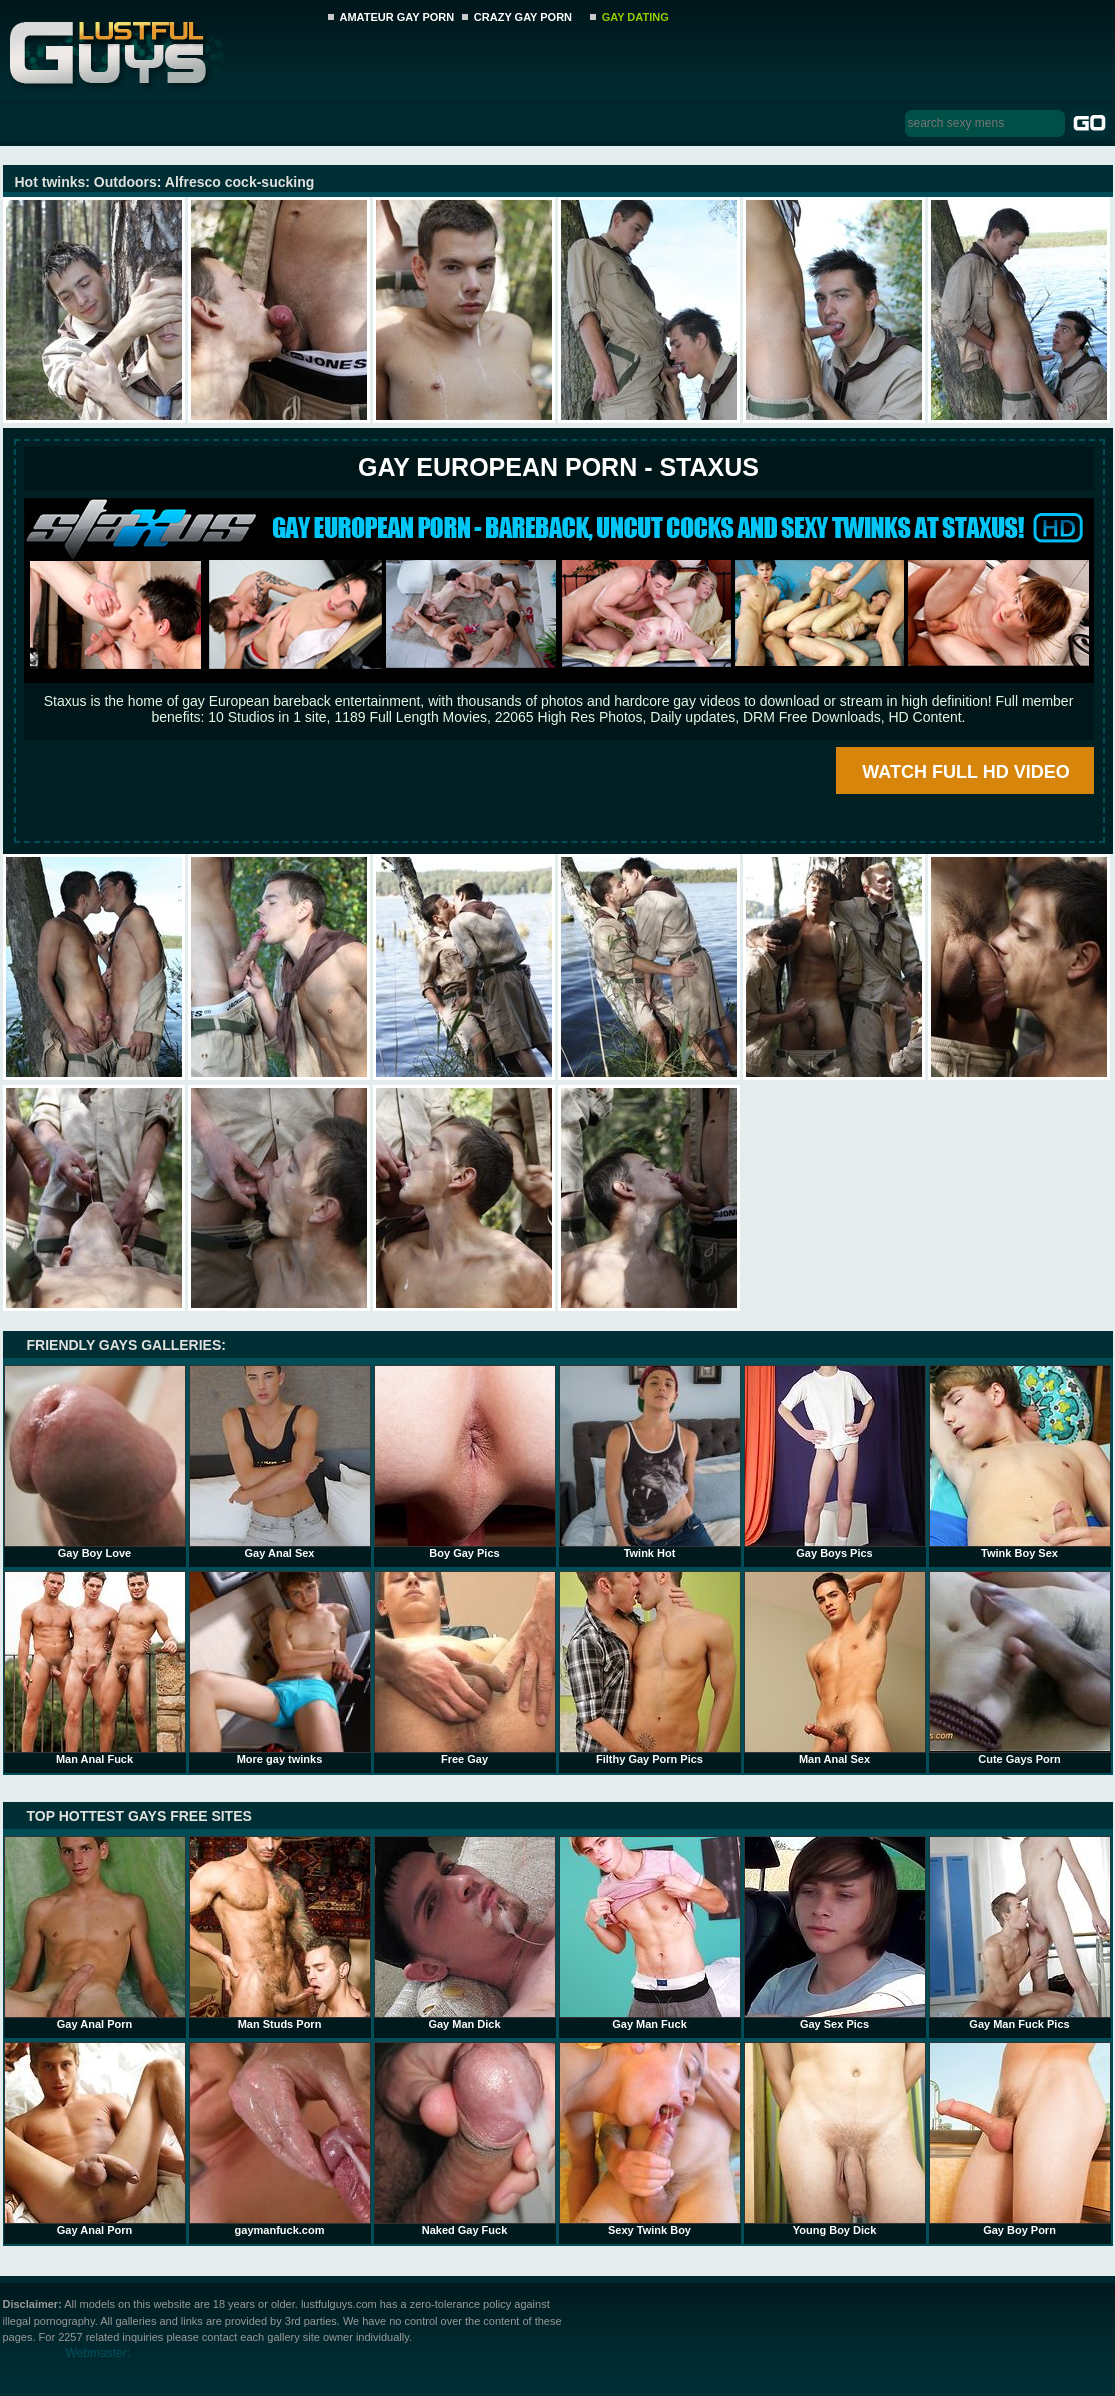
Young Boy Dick (835, 2139)
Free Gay (465, 1668)
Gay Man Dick (465, 1933)
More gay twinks (280, 1668)
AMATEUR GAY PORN (397, 17)
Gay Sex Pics (835, 1933)
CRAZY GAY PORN (523, 17)
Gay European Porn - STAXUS (558, 467)
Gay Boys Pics (835, 1462)
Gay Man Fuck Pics (1020, 1933)
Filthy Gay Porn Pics (650, 1668)
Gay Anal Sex (280, 1462)
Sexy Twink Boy (650, 2139)
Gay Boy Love (95, 1462)
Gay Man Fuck (650, 1933)
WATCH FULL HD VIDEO (965, 772)
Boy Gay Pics (465, 1462)
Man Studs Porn (280, 1933)
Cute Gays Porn (1020, 1668)
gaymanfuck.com (280, 2139)
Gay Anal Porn (95, 1933)
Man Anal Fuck (95, 1668)
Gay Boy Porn (1020, 2139)
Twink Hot (650, 1462)
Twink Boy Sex (1020, 1462)
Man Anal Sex (835, 1668)
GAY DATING (635, 17)
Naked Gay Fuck (465, 2139)
